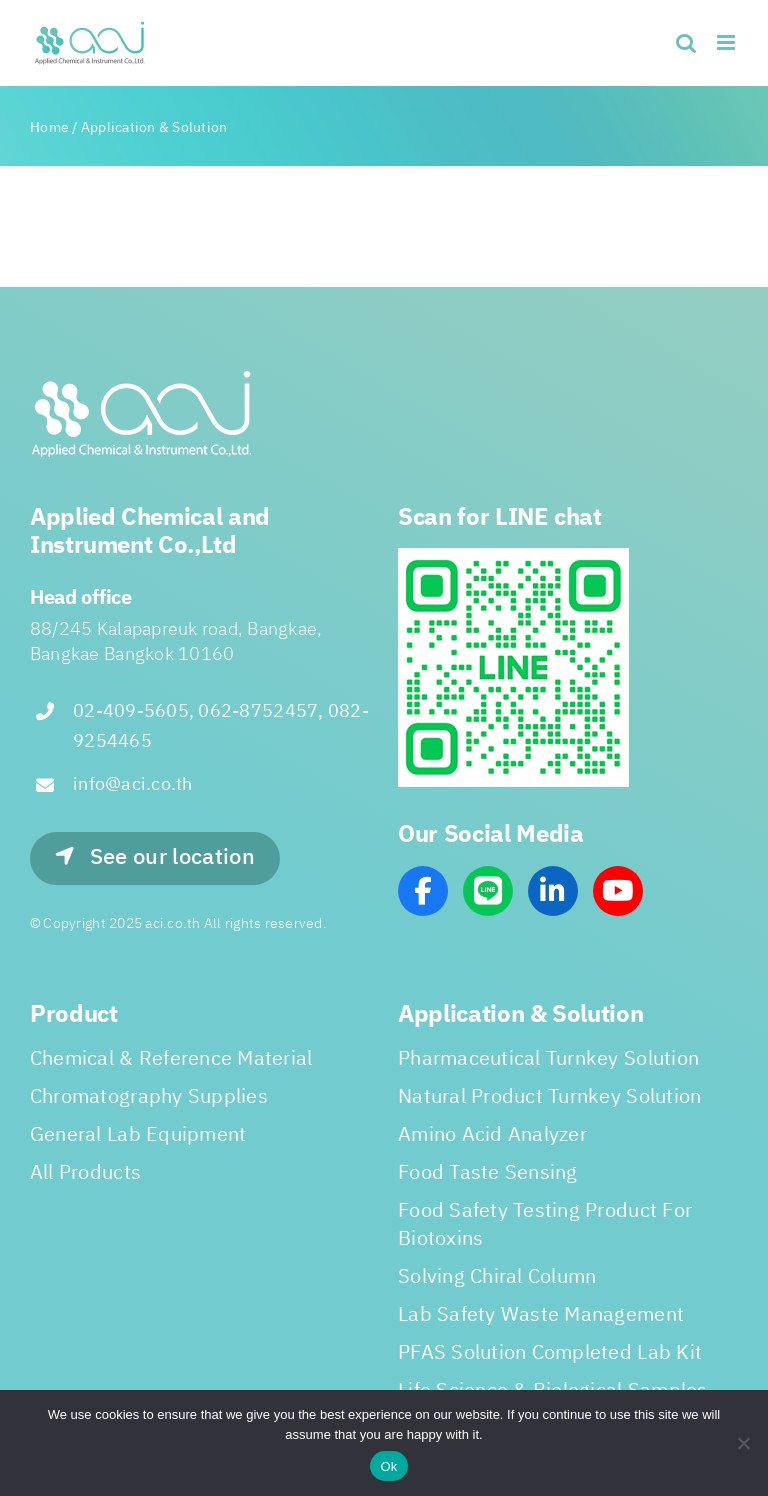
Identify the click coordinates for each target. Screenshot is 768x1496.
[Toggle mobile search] (686, 42)
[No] (743, 1443)
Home (49, 127)
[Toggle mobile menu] (727, 42)
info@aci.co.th (133, 785)
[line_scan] (513, 556)
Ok (388, 1466)
